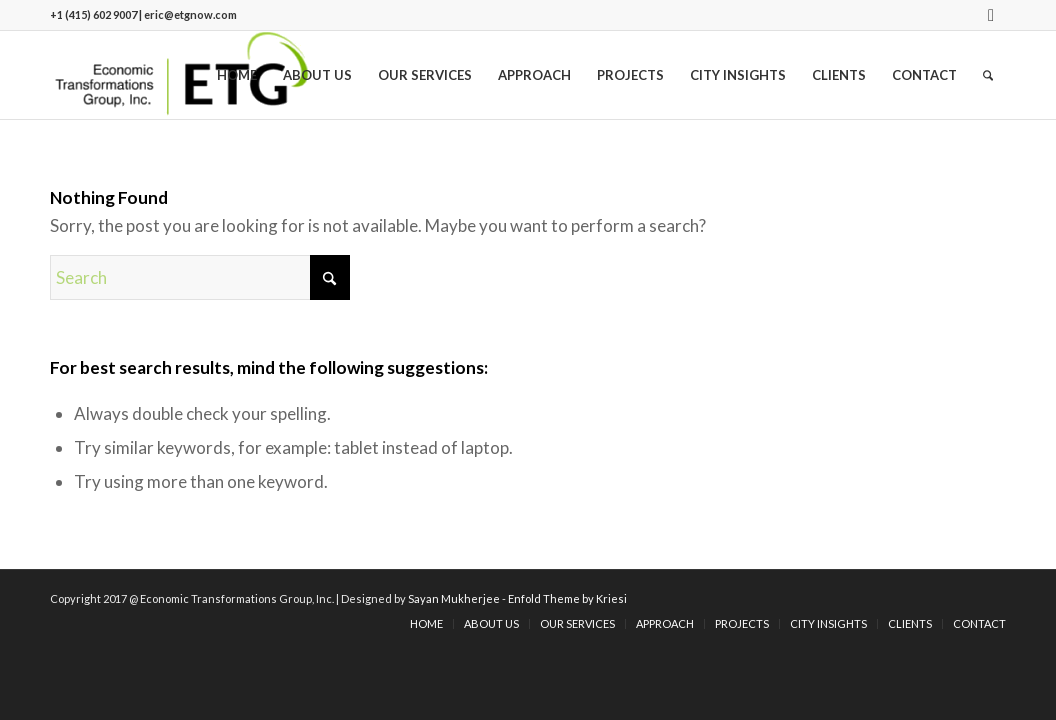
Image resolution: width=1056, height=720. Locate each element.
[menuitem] (237, 75)
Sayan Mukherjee (454, 598)
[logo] (182, 75)
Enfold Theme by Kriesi (567, 598)
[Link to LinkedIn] (991, 15)
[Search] (988, 75)
